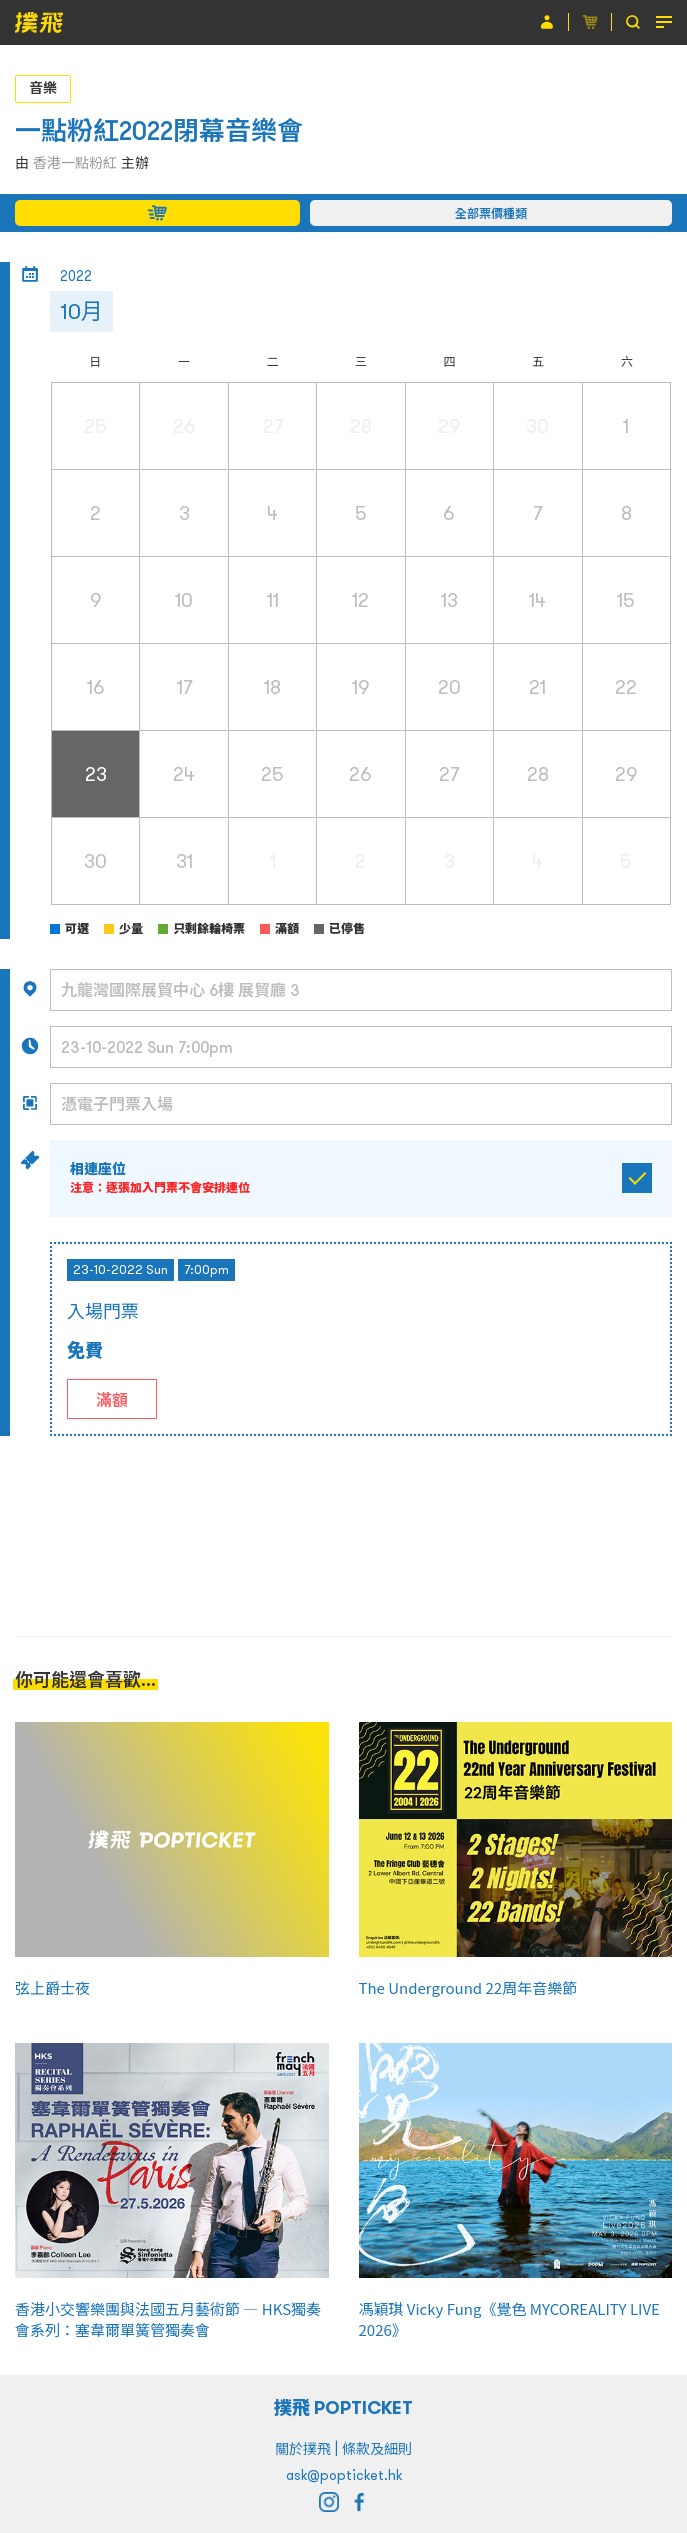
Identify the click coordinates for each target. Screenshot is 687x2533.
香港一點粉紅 (75, 163)
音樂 (43, 88)
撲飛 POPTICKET (343, 2407)
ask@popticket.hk (344, 2475)
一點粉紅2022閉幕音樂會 (159, 130)
